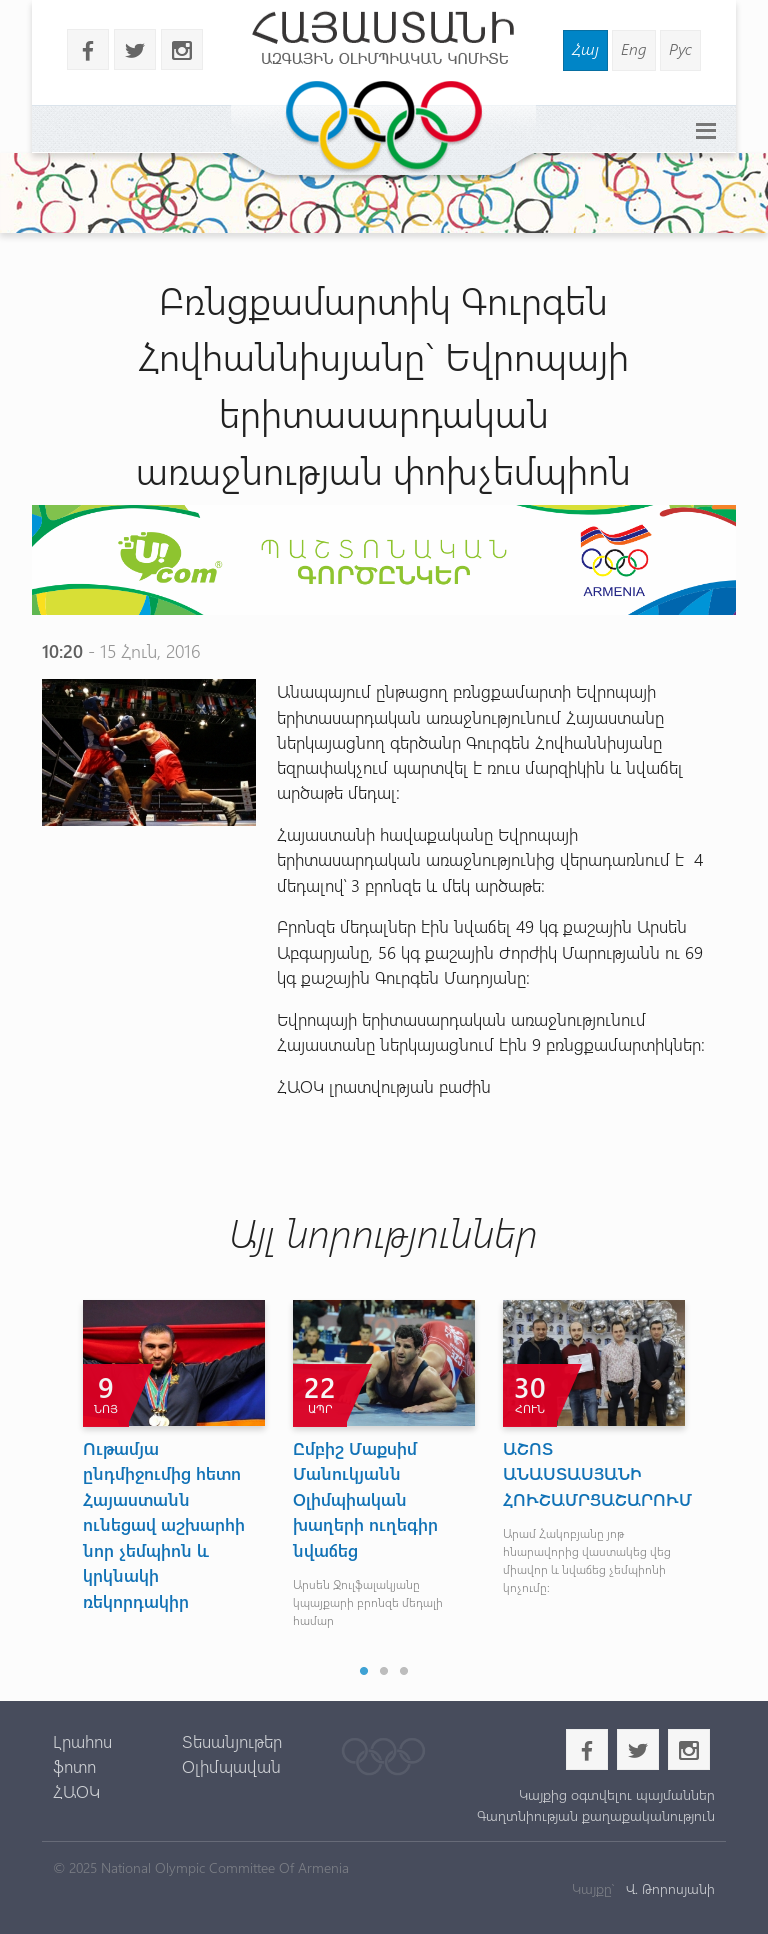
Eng (634, 48)
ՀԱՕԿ (76, 1791)
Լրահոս (82, 1741)
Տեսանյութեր (232, 1741)
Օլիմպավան (231, 1766)
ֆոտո (74, 1766)
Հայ (585, 48)
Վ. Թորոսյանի (668, 1888)
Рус (680, 48)
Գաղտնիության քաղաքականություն (596, 1815)
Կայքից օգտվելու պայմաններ (617, 1794)
